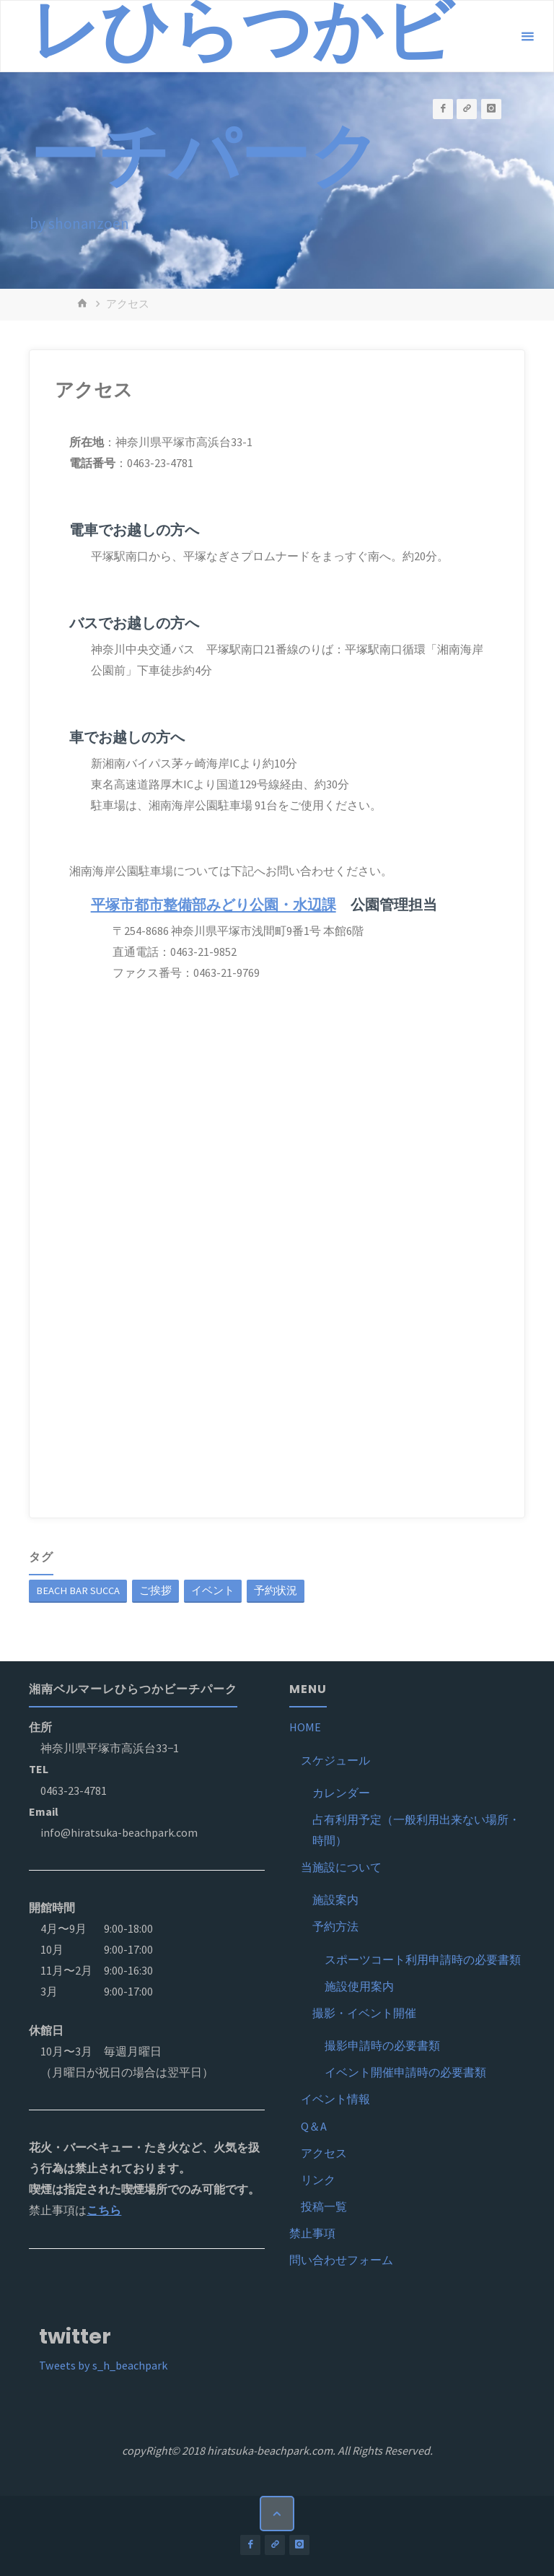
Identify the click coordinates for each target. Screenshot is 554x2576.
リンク (318, 2179)
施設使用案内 (359, 1986)
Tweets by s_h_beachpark (103, 2365)
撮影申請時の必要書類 (382, 2045)
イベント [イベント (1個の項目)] (212, 1590)
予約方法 (335, 1926)
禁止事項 (312, 2233)
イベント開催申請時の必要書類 (405, 2072)
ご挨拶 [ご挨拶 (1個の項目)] (155, 1590)
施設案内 (335, 1899)
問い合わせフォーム (341, 2260)
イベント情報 (335, 2099)
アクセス (324, 2153)
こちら (104, 2210)
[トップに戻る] (277, 2513)
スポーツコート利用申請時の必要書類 (423, 1959)
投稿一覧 (324, 2206)
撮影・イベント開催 (364, 2013)
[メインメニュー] (527, 37)
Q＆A (314, 2126)
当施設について (341, 1867)
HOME (305, 1727)
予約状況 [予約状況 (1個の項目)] (275, 1590)
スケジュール (335, 1760)
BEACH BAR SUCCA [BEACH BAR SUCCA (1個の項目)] (78, 1590)
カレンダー (341, 1792)
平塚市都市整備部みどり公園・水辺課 (213, 905)
